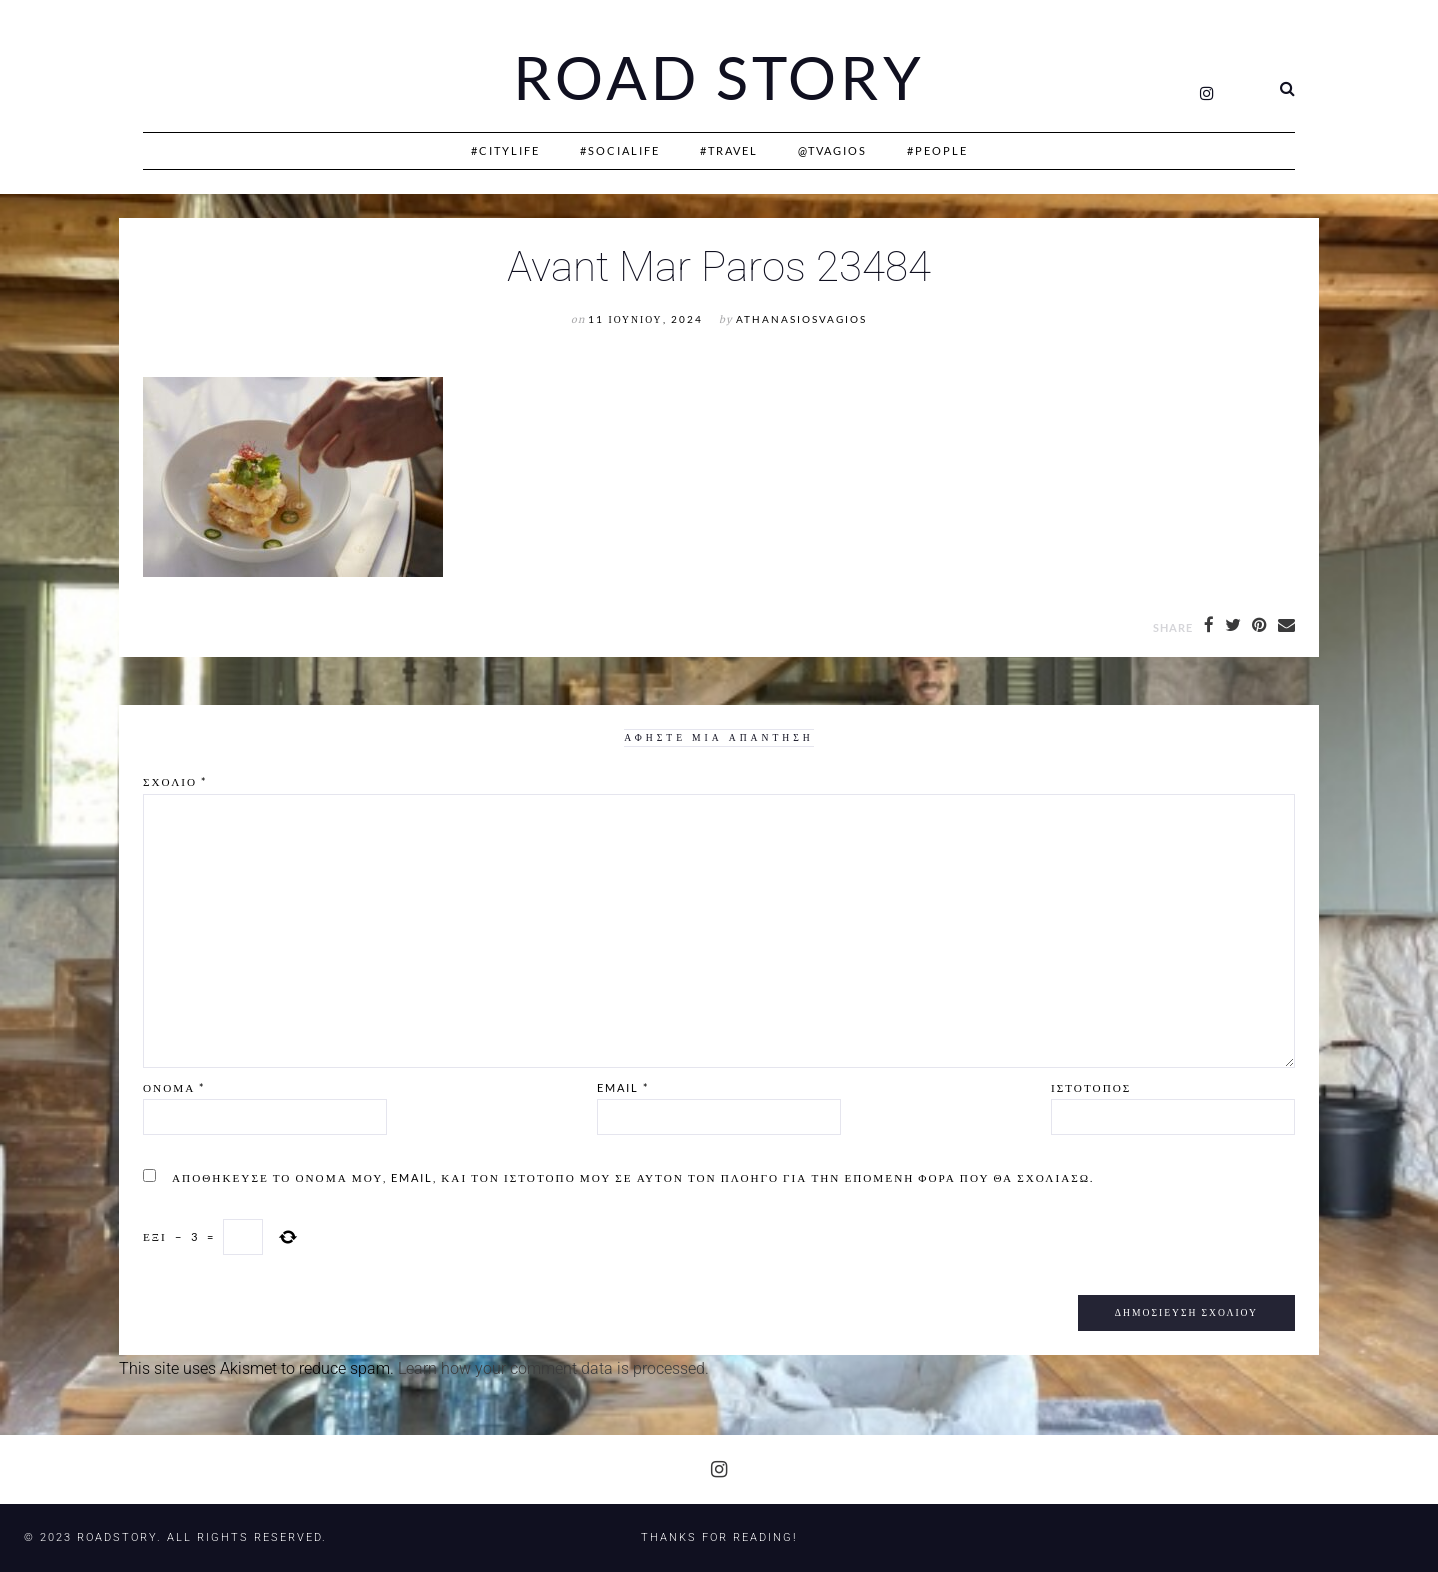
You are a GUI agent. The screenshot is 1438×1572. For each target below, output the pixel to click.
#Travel (729, 150)
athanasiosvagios (801, 319)
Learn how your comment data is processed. (553, 1368)
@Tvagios (832, 150)
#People (937, 150)
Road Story (719, 78)
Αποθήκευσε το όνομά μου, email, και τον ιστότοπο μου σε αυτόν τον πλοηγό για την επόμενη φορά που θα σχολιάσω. (633, 1177)
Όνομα (174, 1087)
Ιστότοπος (1091, 1087)
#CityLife (505, 150)
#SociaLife (620, 150)
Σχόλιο (175, 781)
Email (623, 1087)
